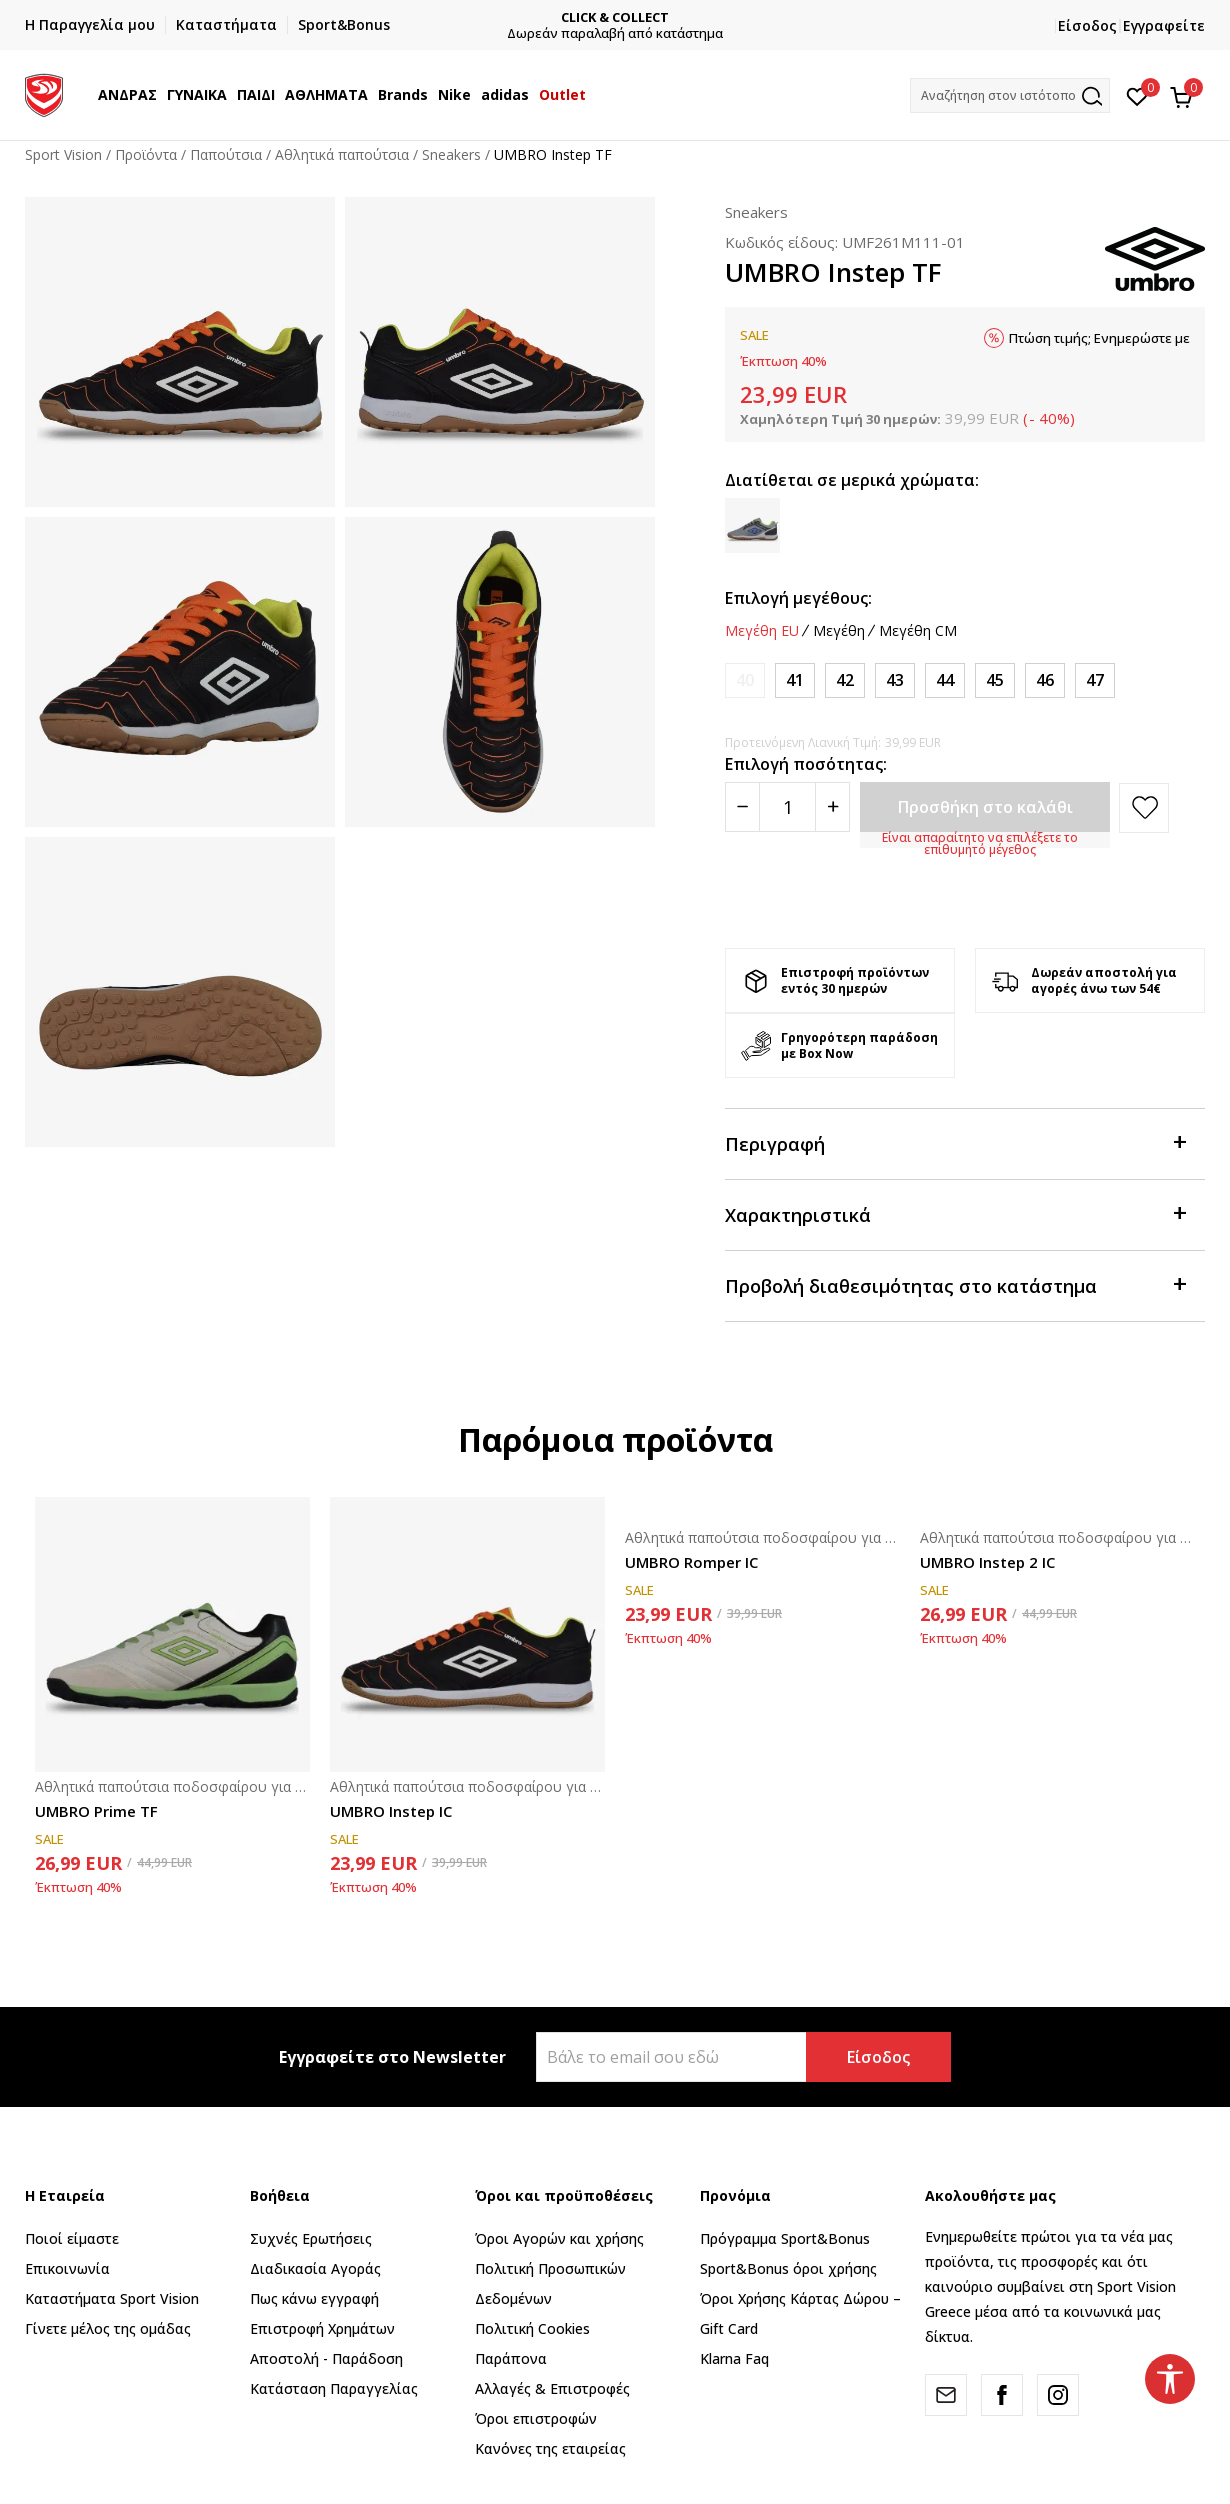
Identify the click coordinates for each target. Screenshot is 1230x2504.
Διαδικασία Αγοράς (315, 2268)
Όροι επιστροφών (536, 2418)
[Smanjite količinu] (742, 807)
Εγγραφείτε (1164, 25)
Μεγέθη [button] (839, 631)
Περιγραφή (955, 1142)
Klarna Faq (734, 2358)
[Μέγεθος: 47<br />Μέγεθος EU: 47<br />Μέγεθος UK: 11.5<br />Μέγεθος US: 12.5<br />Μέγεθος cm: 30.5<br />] (1095, 680)
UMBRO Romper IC (691, 1562)
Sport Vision (63, 154)
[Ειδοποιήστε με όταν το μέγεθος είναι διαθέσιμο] (745, 680)
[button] (1010, 95)
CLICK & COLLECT (627, 17)
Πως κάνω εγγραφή (314, 2298)
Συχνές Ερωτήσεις (311, 2238)
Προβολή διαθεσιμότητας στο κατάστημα (955, 1284)
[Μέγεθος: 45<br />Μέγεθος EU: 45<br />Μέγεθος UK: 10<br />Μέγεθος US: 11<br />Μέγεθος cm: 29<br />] (995, 680)
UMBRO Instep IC (391, 1811)
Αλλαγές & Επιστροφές (552, 2388)
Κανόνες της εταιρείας (550, 2448)
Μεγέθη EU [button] (762, 631)
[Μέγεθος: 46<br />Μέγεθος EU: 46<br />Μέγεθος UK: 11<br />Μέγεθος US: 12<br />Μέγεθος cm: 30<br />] (1045, 680)
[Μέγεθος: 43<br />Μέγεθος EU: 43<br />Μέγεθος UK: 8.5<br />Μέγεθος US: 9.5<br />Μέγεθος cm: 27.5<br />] (895, 680)
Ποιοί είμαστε (72, 2238)
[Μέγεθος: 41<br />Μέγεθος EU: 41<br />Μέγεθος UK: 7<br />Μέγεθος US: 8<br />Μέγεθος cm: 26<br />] (795, 680)
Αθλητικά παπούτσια (342, 154)
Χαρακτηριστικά (955, 1213)
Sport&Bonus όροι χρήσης (788, 2268)
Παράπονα (511, 2358)
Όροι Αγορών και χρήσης (559, 2238)
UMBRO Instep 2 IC (987, 1562)
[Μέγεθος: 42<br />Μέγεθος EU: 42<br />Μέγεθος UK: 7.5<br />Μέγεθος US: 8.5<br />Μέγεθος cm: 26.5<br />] (845, 680)
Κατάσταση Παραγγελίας (334, 2388)
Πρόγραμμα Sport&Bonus (785, 2238)
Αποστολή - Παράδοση (326, 2358)
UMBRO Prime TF (96, 1811)
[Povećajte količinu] (832, 807)
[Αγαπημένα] (1137, 95)
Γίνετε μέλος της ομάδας (108, 2328)
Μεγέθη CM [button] (918, 631)
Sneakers (451, 154)
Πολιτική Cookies (532, 2328)
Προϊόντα (146, 154)
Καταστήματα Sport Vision (112, 2298)
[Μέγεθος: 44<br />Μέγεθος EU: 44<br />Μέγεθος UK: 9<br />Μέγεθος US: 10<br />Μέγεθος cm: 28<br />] (945, 680)
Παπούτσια (226, 154)
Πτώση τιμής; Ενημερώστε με (1099, 338)
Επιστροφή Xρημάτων (322, 2328)
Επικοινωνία (67, 2268)
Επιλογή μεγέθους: (798, 598)
